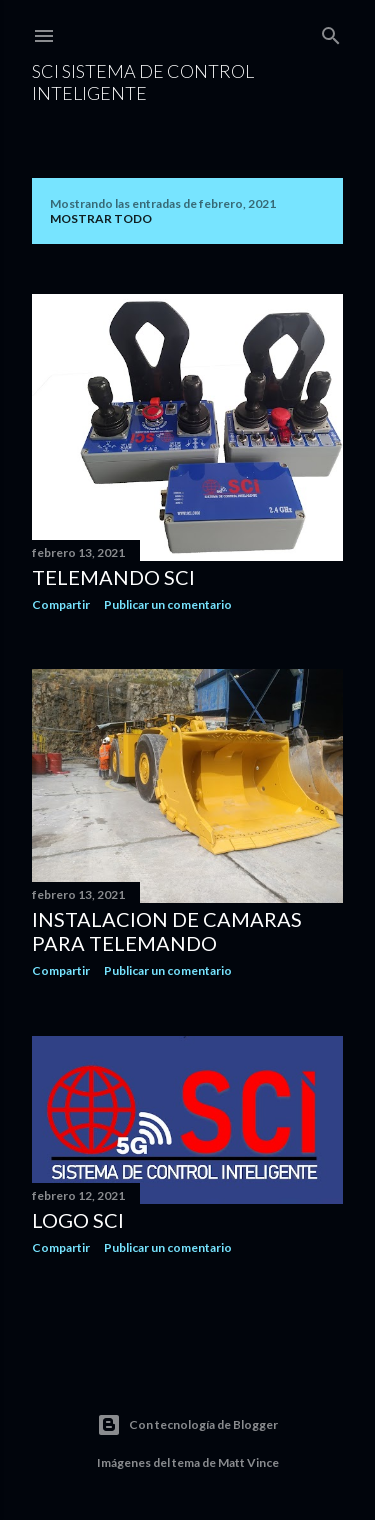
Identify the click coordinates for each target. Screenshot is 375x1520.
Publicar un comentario (168, 604)
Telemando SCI (113, 577)
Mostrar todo (101, 218)
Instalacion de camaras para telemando (167, 931)
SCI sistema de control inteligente (143, 82)
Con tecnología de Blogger (187, 1425)
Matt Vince (248, 1462)
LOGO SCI (78, 1220)
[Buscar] (331, 31)
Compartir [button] (61, 604)
